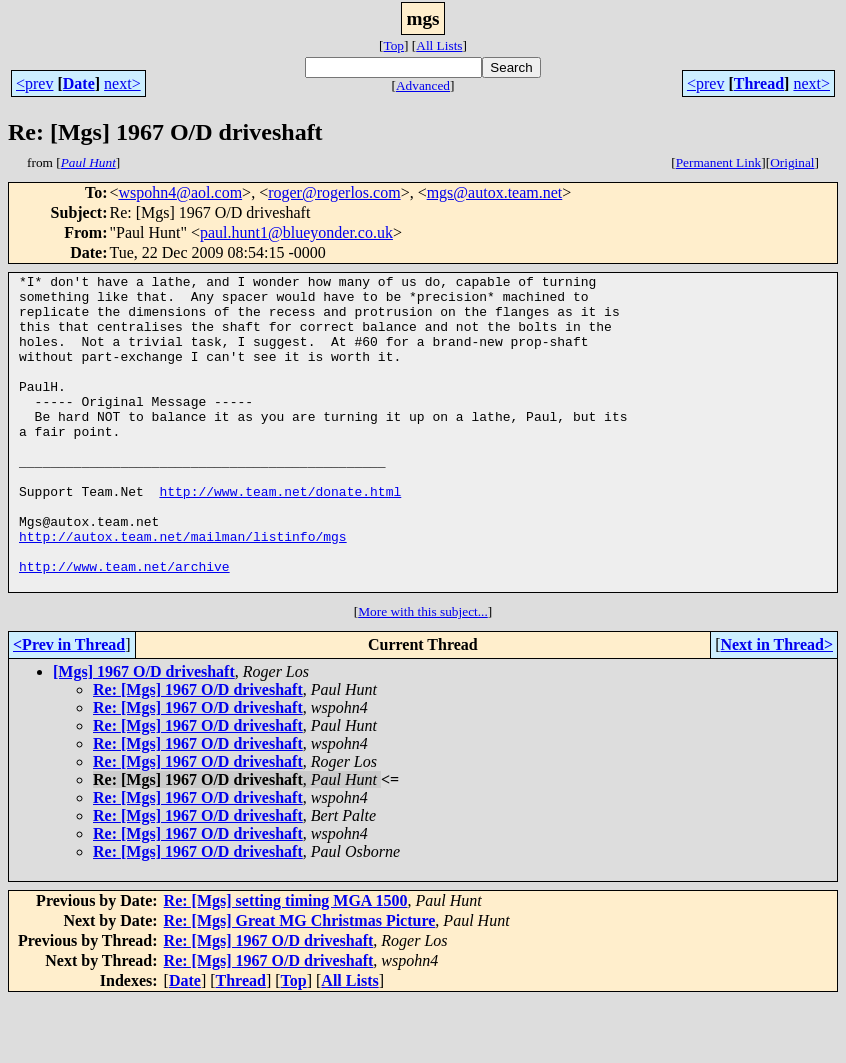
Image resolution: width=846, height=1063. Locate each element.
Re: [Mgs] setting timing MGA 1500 (286, 963)
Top (393, 45)
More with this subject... (423, 674)
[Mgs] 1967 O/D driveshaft (144, 734)
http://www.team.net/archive (124, 626)
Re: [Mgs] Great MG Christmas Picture (300, 983)
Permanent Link (719, 162)
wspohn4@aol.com (181, 192)
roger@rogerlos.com (334, 192)
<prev (34, 83)
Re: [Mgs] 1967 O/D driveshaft (198, 752)
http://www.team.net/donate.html (280, 536)
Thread (759, 83)
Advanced (423, 85)
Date (79, 83)
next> (122, 83)
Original (792, 162)
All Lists (439, 45)
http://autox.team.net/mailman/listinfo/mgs (183, 590)
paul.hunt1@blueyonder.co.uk (296, 232)
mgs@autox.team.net (495, 192)
